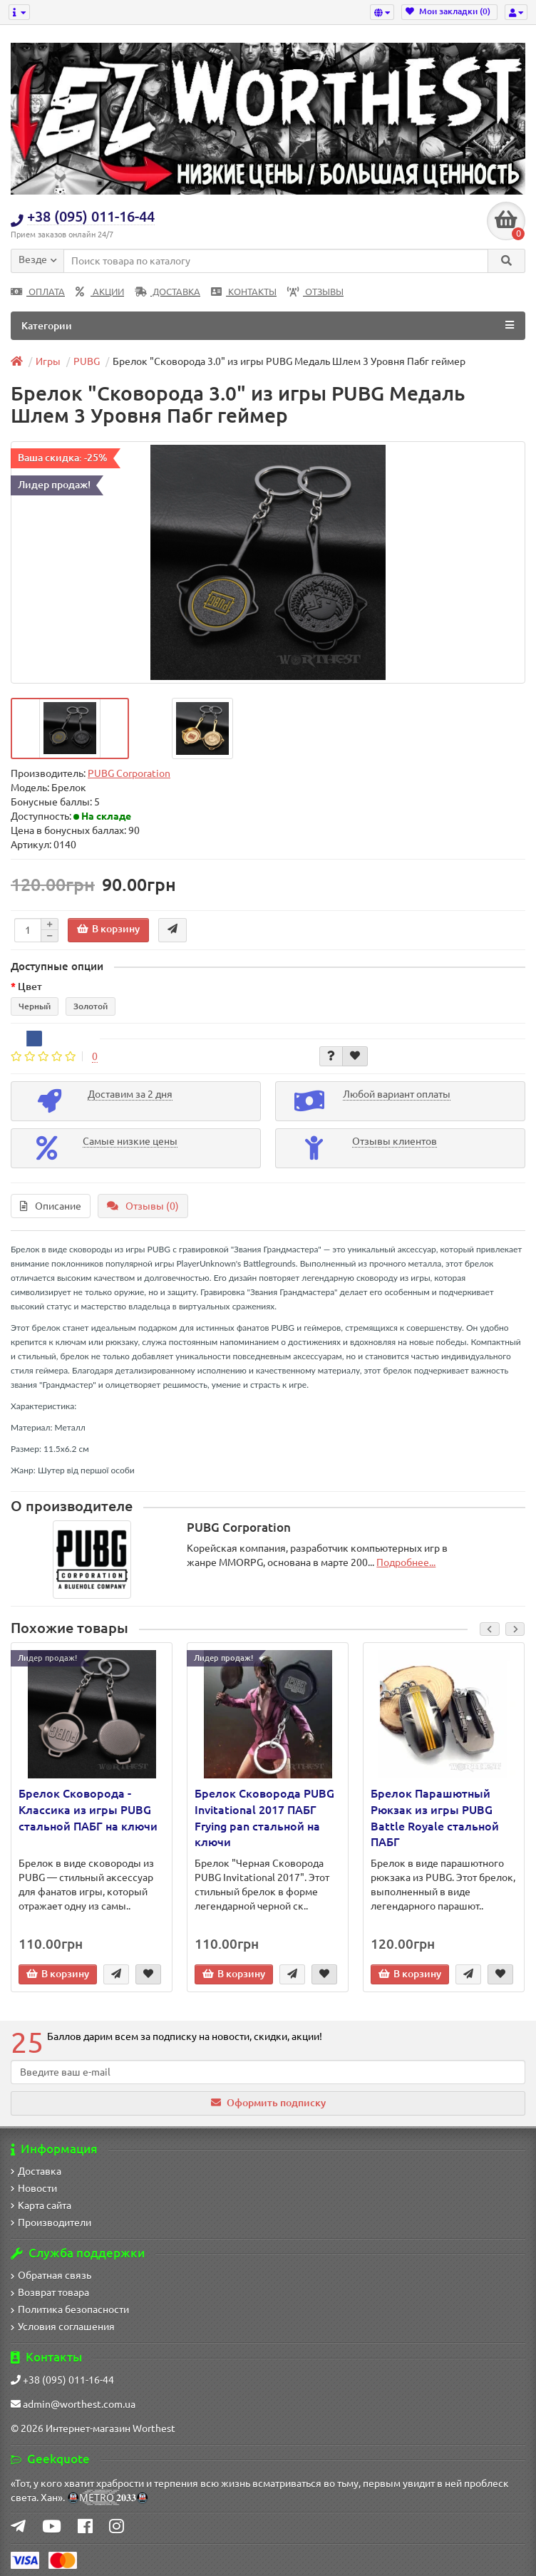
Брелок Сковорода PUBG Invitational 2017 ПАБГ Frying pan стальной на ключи (264, 1818)
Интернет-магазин (88, 2428)
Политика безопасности (70, 2309)
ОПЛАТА (38, 292)
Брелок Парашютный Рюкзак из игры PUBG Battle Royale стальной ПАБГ (435, 1818)
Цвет (30, 986)
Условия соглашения (63, 2326)
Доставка (36, 2171)
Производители (51, 2222)
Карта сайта (41, 2205)
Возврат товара (50, 2292)
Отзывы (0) (143, 1206)
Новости (34, 2188)
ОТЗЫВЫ (315, 292)
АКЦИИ (100, 292)
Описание (50, 1206)
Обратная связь (51, 2275)
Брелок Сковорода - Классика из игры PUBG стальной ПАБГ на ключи (88, 1810)
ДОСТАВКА (167, 292)
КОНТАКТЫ (244, 292)
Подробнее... (406, 1562)
